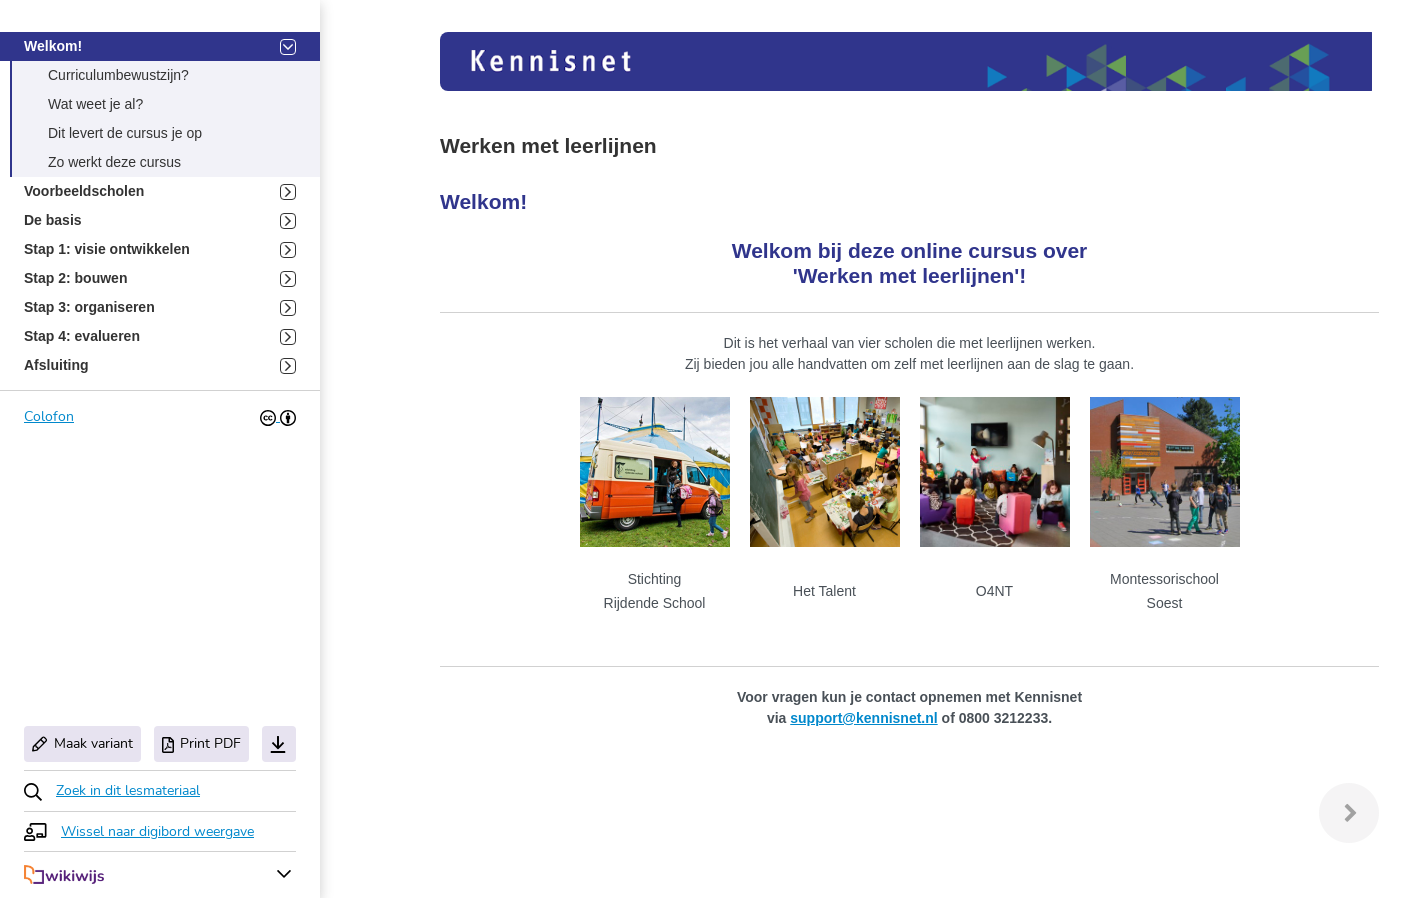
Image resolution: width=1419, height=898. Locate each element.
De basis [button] (160, 220)
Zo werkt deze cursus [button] (114, 162)
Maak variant (82, 743)
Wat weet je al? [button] (95, 104)
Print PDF (201, 744)
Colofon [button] (49, 416)
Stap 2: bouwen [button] (160, 278)
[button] (112, 790)
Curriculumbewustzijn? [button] (118, 75)
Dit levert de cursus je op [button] (125, 133)
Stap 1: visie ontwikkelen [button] (160, 249)
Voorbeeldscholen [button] (160, 191)
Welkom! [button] (160, 46)
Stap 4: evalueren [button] (160, 336)
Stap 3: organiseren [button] (160, 307)
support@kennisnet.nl (863, 718)
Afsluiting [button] (160, 365)
